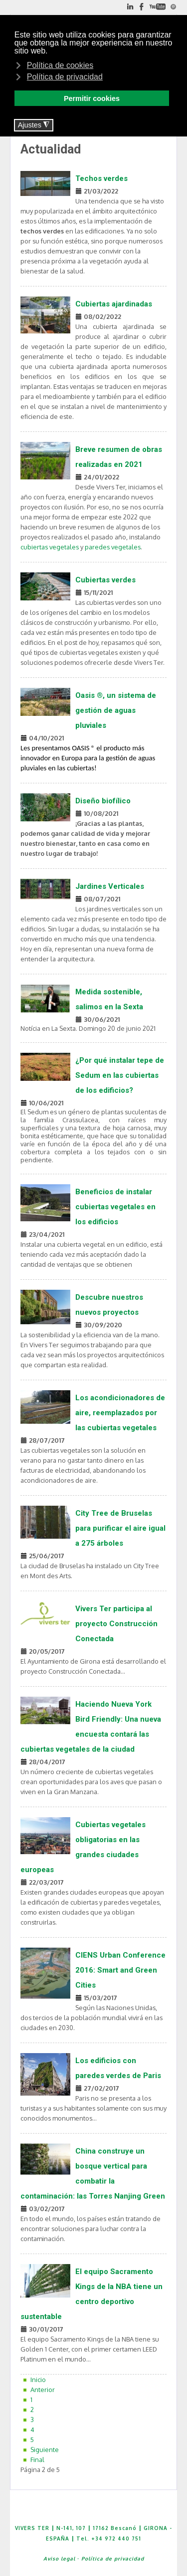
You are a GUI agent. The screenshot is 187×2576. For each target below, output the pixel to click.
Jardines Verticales (109, 886)
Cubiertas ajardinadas (113, 303)
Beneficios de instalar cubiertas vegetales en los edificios (115, 1206)
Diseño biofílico (103, 800)
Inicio (38, 2380)
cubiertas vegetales (49, 547)
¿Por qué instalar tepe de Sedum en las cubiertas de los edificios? (119, 1075)
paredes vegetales (113, 547)
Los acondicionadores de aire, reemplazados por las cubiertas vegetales (120, 1412)
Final (37, 2460)
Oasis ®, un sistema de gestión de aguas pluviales (115, 710)
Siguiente (44, 2450)
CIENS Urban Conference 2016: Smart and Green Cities (120, 1970)
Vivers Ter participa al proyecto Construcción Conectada (116, 1623)
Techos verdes (101, 178)
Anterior (42, 2390)
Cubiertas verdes (105, 579)
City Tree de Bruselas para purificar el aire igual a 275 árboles (120, 1528)
